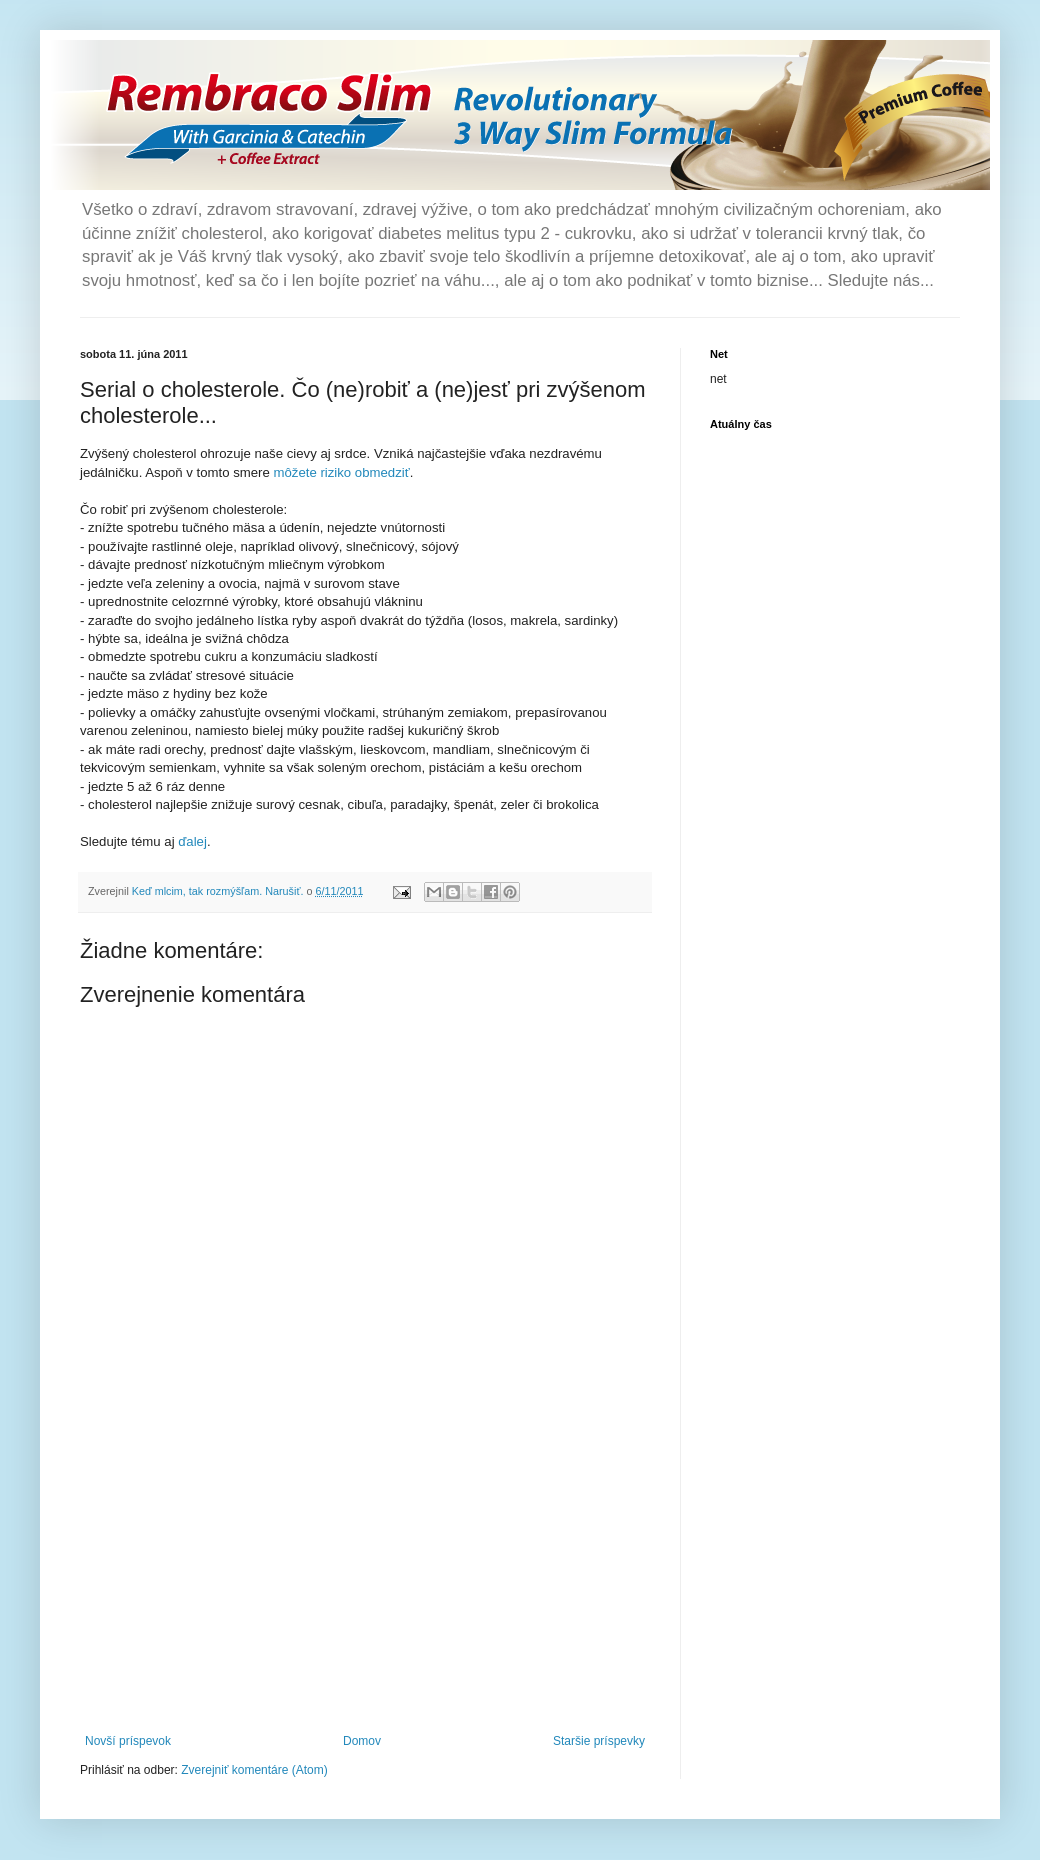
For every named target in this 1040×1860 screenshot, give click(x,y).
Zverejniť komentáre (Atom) (254, 1770)
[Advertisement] (365, 1584)
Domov (362, 1741)
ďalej (192, 841)
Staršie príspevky (599, 1741)
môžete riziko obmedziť (342, 472)
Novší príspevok (128, 1741)
